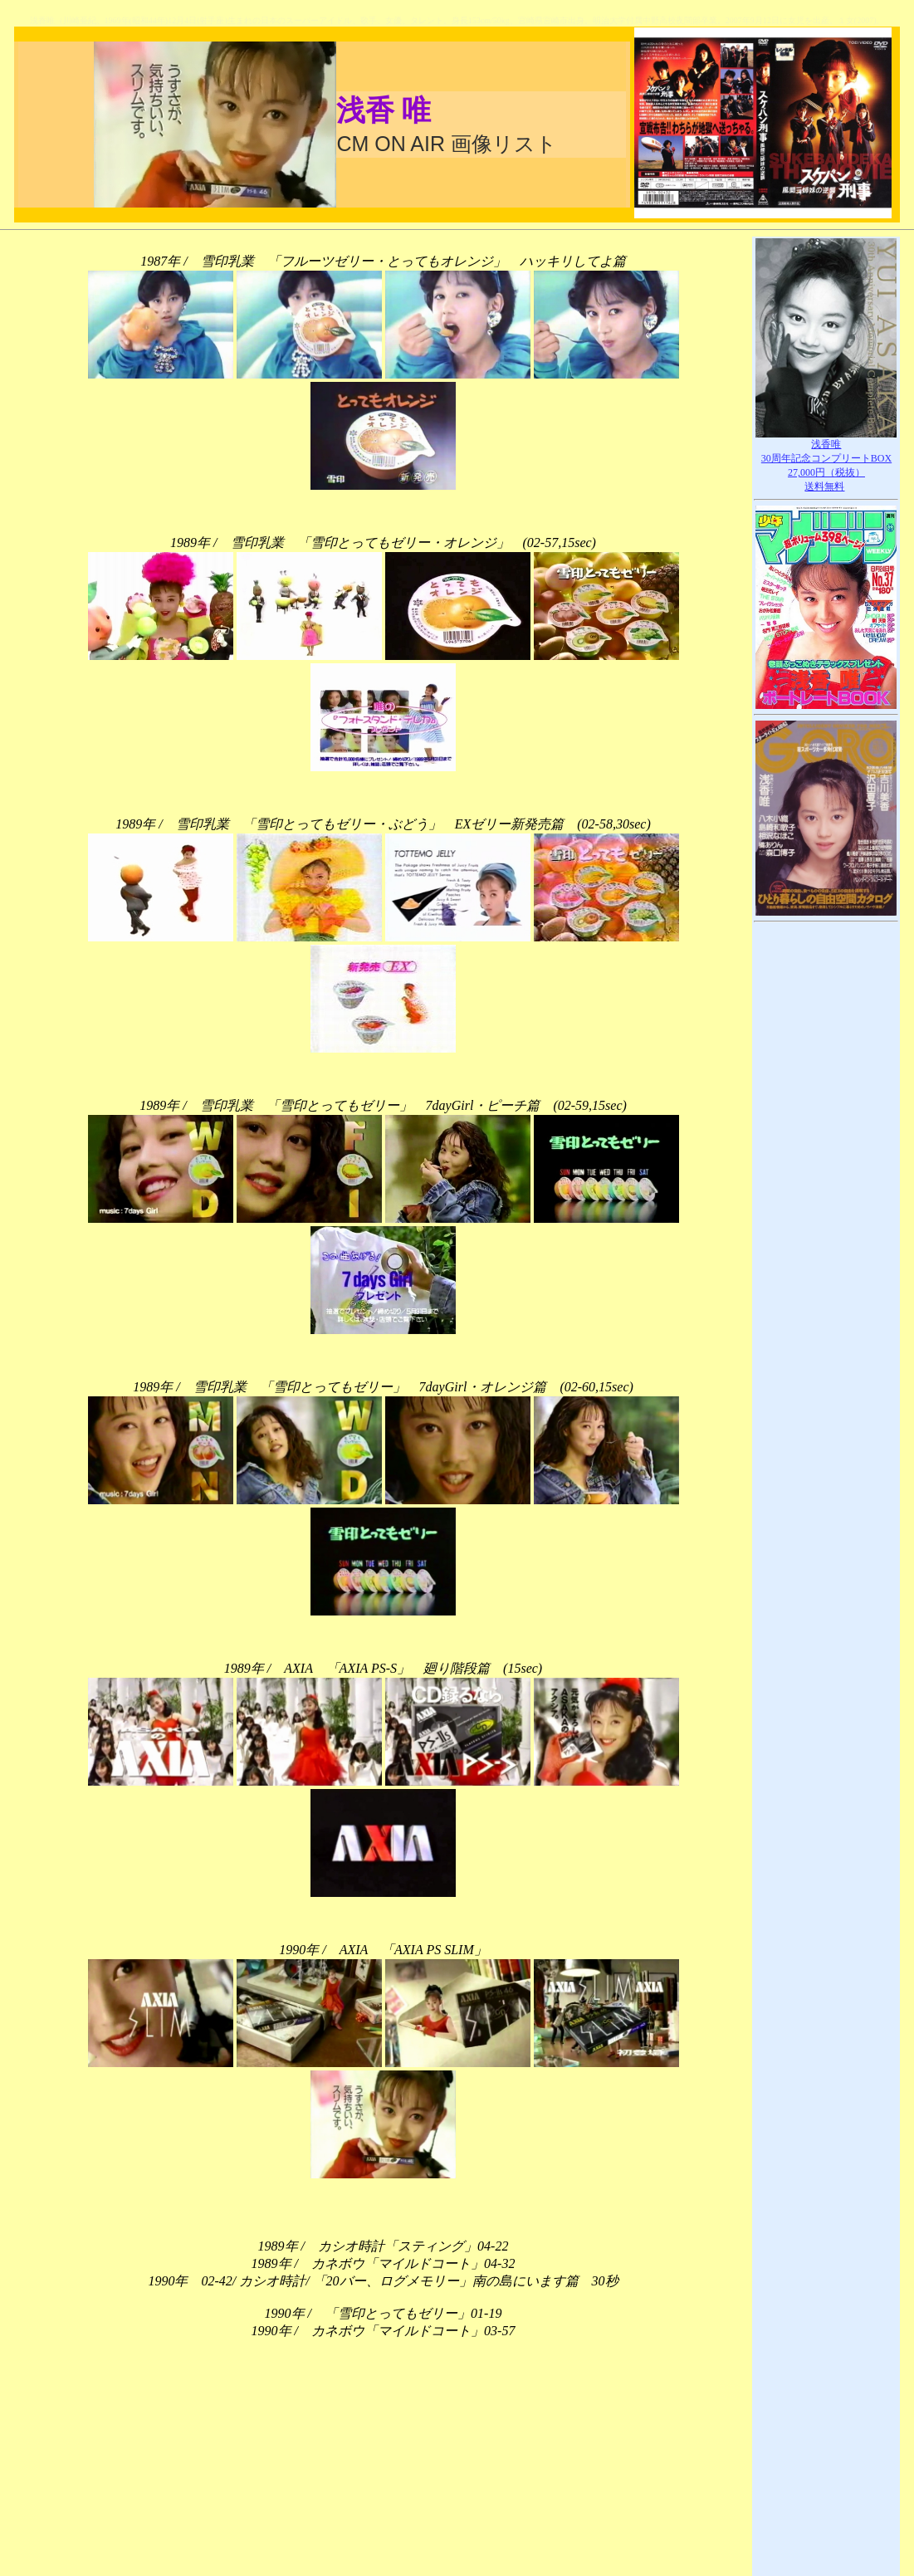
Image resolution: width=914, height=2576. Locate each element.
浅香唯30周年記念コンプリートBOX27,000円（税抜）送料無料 (826, 460)
